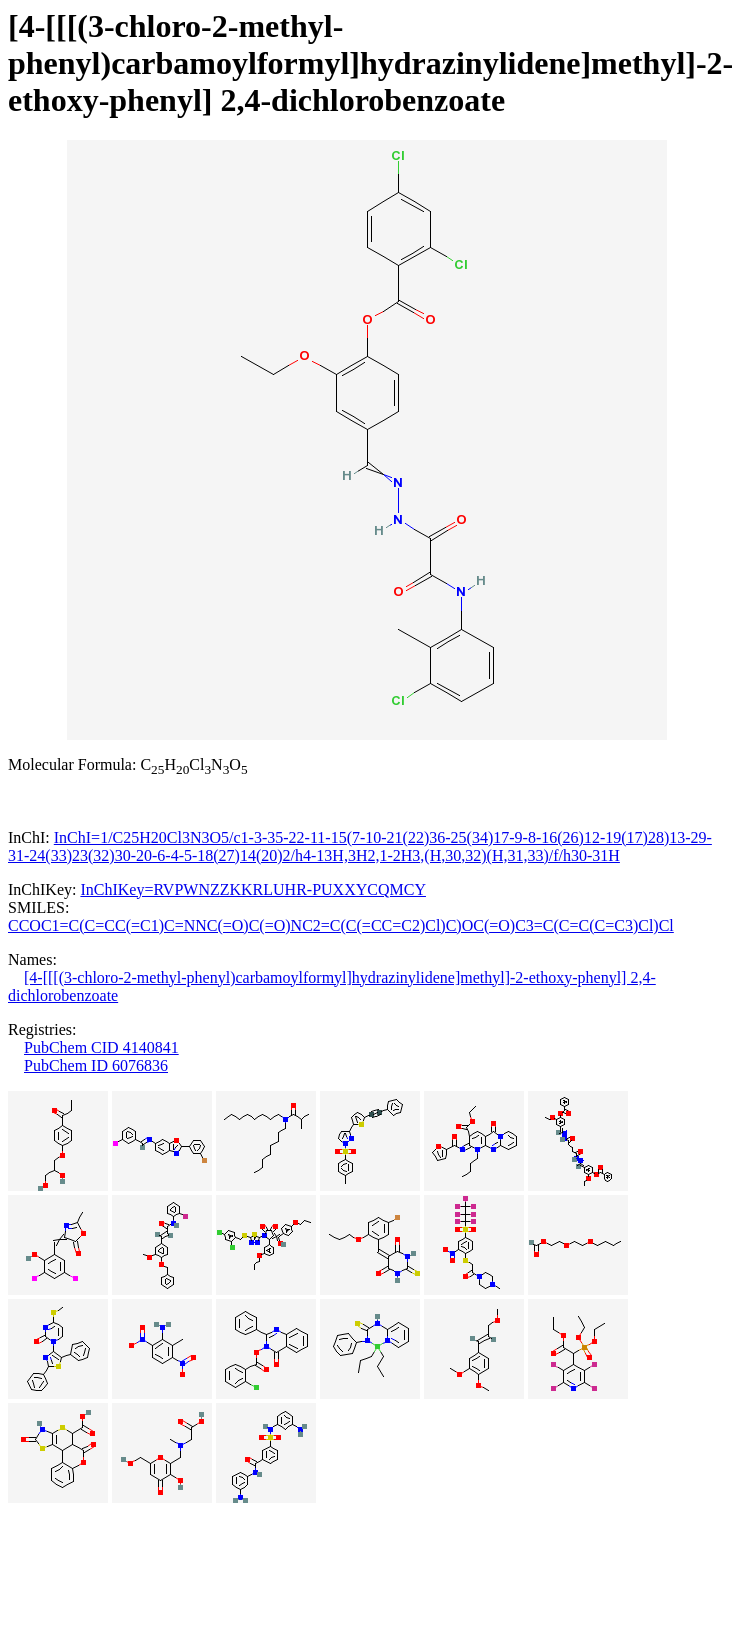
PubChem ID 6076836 (96, 1065)
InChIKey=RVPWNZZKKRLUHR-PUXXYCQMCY (253, 889)
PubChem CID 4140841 (101, 1047)
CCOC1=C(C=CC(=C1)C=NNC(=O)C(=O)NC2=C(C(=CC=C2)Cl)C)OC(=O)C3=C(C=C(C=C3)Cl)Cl (341, 925)
